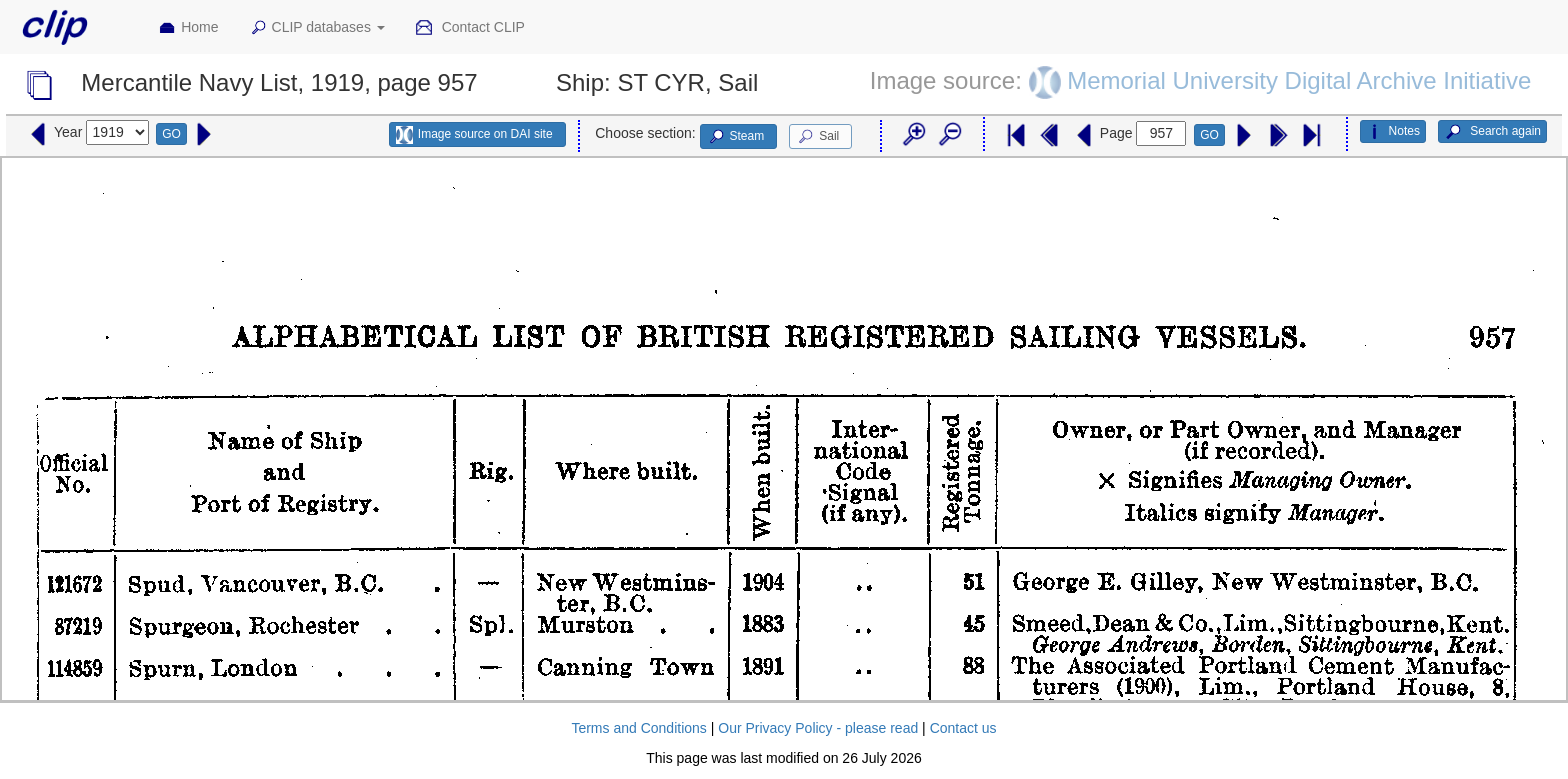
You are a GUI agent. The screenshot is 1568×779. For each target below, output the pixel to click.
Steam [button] (736, 137)
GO (171, 134)
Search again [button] (1492, 132)
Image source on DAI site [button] (474, 135)
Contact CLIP (470, 28)
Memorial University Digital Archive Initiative (1299, 80)
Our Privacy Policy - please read (818, 728)
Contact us (963, 728)
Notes (1393, 132)
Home (188, 28)
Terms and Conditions (638, 728)
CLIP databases (317, 28)
